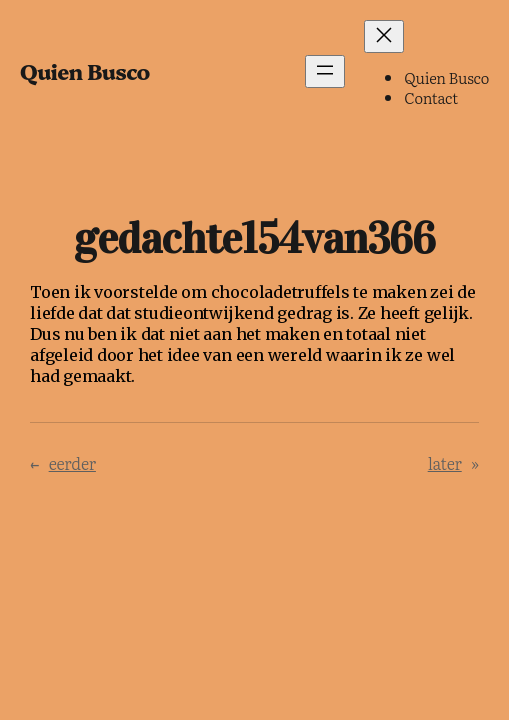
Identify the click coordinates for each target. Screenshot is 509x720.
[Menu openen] (325, 71)
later (445, 463)
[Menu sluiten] (384, 36)
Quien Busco (85, 70)
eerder (72, 463)
